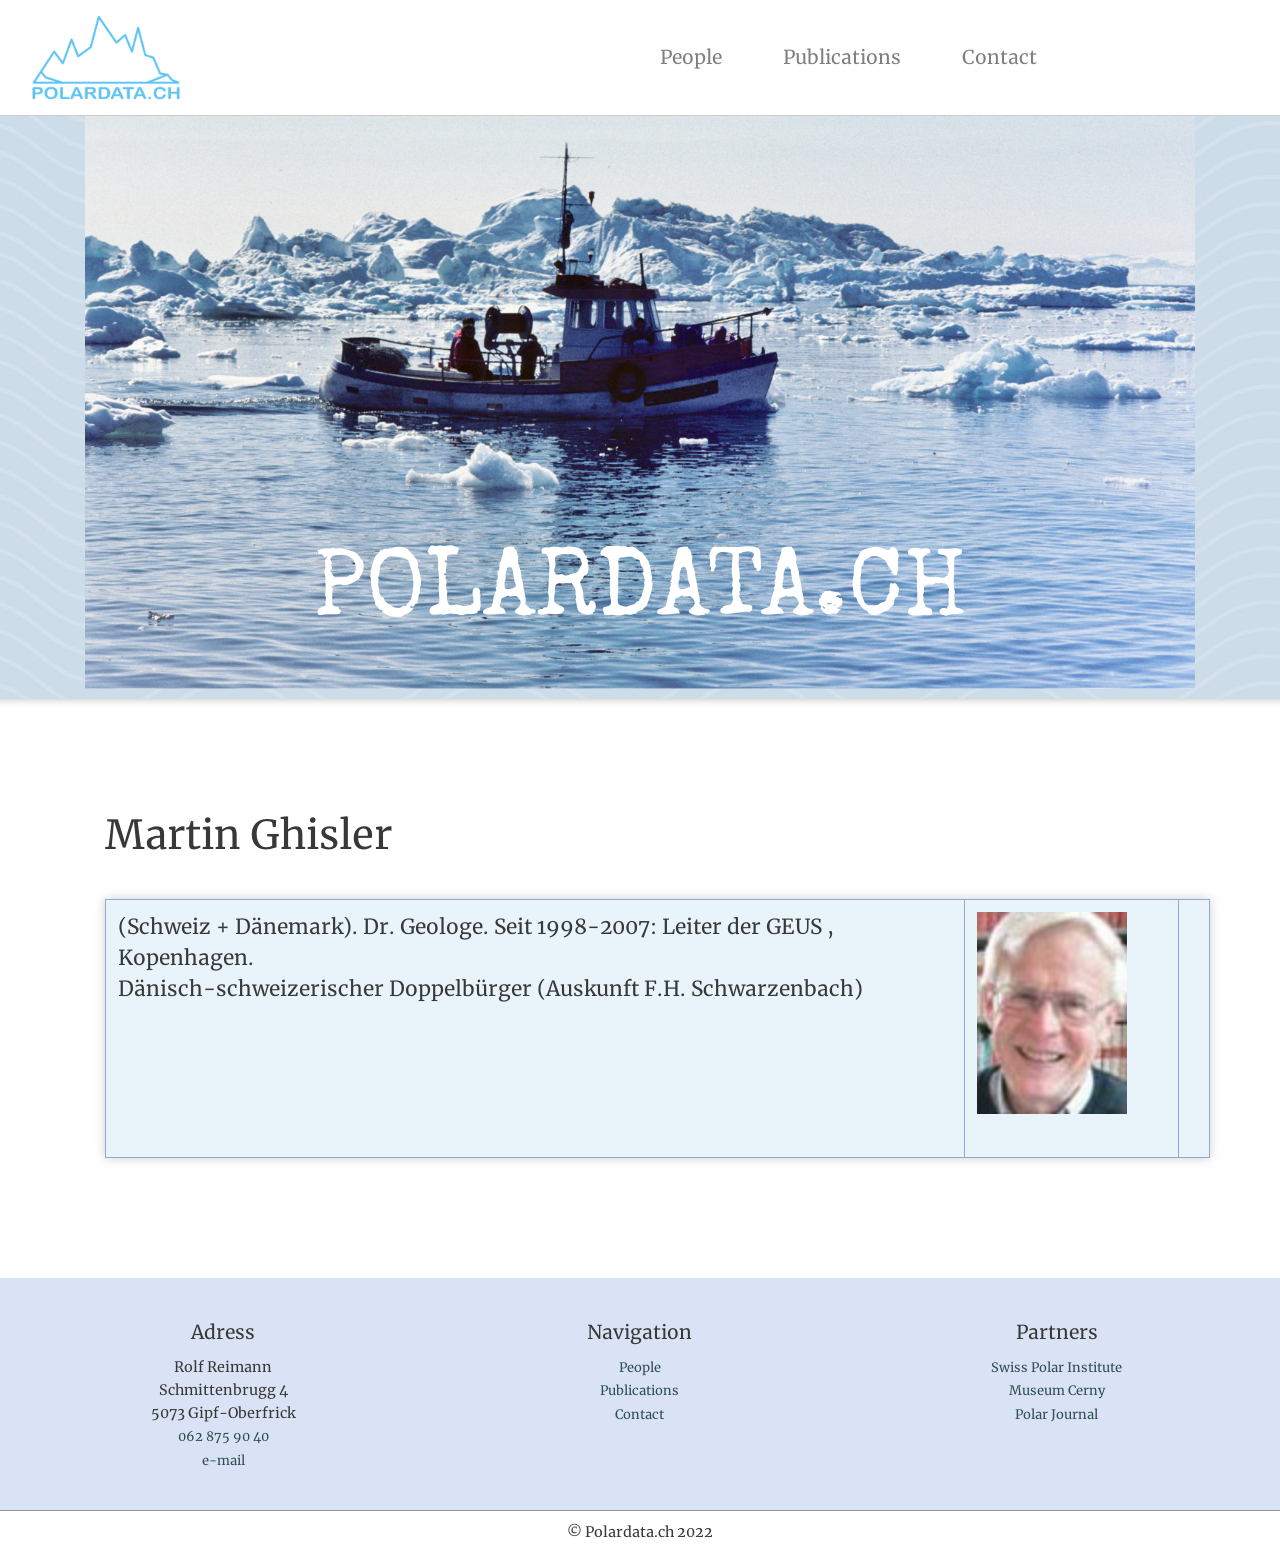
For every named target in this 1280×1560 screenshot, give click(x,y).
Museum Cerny (1057, 1390)
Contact (999, 57)
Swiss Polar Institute (1056, 1367)
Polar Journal (1056, 1414)
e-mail (223, 1460)
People (695, 55)
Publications (842, 57)
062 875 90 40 (223, 1436)
